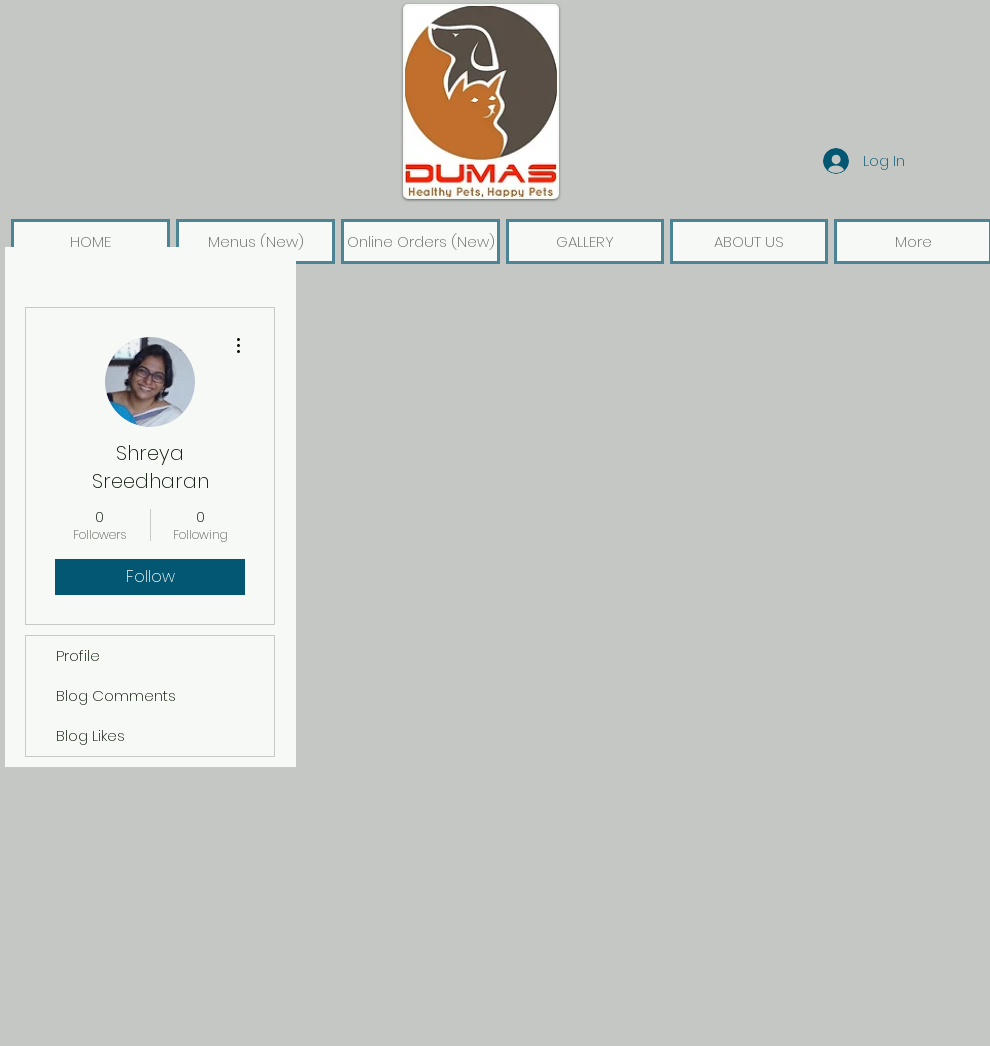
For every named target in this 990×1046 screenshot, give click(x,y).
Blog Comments (116, 695)
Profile (78, 655)
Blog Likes (90, 735)
